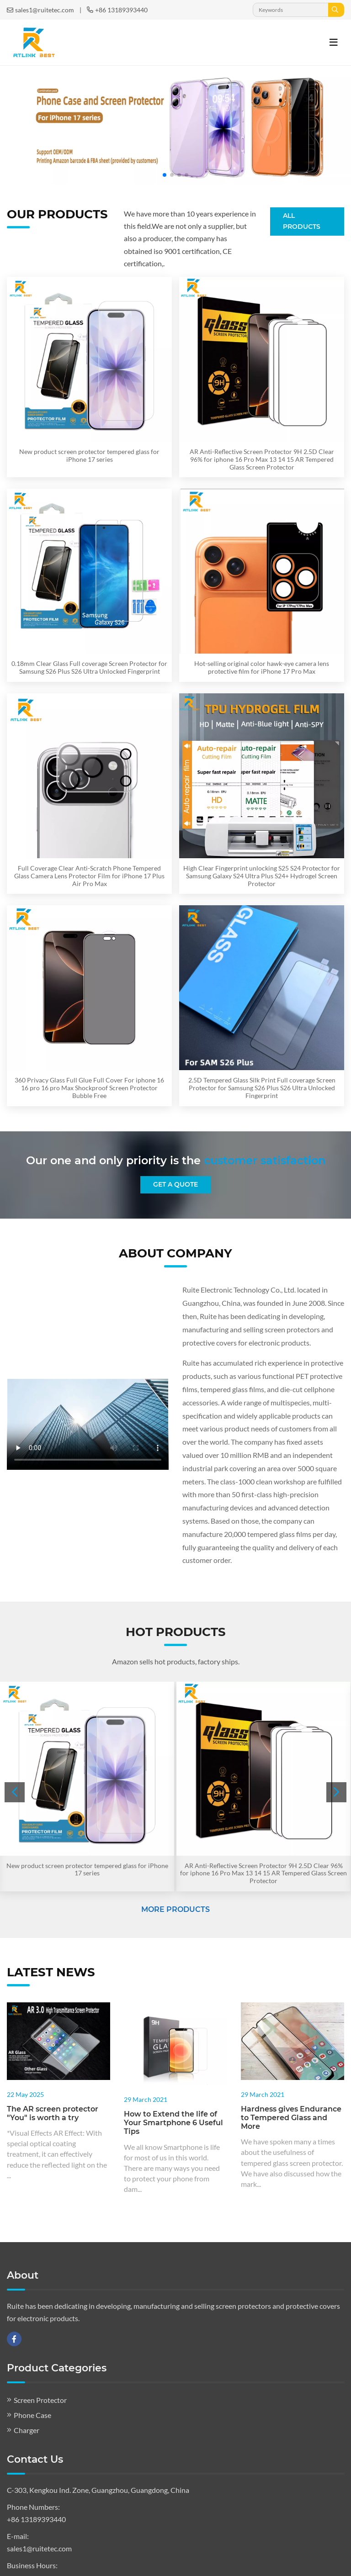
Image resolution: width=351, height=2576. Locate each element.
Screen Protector (40, 2400)
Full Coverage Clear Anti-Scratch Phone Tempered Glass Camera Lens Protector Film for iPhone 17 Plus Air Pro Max (89, 875)
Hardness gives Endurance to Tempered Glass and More (291, 2118)
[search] (336, 10)
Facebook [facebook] (14, 2339)
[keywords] (291, 10)
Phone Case (32, 2415)
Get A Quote (175, 1184)
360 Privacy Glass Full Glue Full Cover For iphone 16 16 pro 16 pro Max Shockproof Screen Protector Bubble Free (89, 1087)
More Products (175, 1909)
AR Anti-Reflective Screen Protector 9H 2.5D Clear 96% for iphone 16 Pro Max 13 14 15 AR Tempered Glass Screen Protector (262, 459)
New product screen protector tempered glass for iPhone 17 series (89, 455)
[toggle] (334, 42)
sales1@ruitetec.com (44, 10)
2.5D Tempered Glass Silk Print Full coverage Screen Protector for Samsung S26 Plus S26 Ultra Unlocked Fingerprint (261, 1087)
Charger (26, 2430)
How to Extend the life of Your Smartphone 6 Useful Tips (173, 2123)
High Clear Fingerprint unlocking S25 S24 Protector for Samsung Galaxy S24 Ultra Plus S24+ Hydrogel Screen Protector (261, 875)
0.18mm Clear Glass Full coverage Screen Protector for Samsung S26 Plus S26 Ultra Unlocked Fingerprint (89, 667)
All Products (301, 221)
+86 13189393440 (121, 10)
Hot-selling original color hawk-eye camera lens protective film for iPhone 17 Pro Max (261, 667)
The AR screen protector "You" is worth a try (52, 2113)
